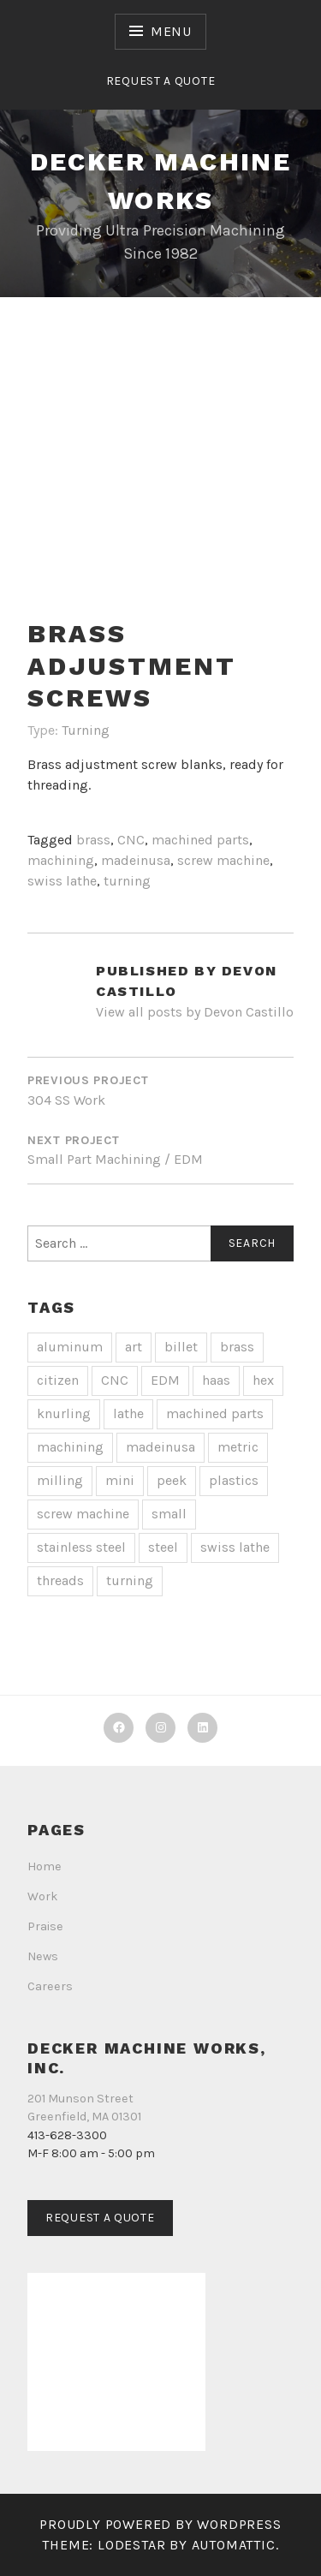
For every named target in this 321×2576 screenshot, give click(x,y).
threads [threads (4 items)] (60, 1580)
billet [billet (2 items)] (181, 1347)
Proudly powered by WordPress (160, 2524)
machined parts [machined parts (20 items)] (215, 1413)
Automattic (234, 2545)
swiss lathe (62, 881)
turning (127, 881)
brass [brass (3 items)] (237, 1347)
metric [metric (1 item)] (238, 1447)
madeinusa (135, 860)
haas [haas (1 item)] (216, 1380)
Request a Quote (161, 81)
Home (44, 1866)
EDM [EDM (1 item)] (165, 1380)
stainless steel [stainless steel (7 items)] (81, 1547)
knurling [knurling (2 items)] (64, 1413)
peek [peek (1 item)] (172, 1480)
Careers (50, 1986)
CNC (131, 840)
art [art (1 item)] (133, 1347)
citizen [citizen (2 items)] (58, 1380)
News (42, 1956)
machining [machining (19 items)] (70, 1447)
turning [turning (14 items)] (129, 1580)
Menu (171, 31)
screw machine (223, 860)
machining (60, 860)
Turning (86, 730)
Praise (45, 1926)
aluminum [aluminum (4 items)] (70, 1347)
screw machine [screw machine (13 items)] (83, 1514)
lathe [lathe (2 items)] (128, 1413)
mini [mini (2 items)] (119, 1480)
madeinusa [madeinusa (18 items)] (160, 1447)
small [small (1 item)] (169, 1514)
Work (42, 1896)
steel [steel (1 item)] (163, 1547)
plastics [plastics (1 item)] (234, 1480)
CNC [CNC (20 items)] (114, 1380)
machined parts (200, 840)
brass (93, 840)
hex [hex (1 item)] (263, 1380)
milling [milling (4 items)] (60, 1480)
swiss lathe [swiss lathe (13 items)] (235, 1547)
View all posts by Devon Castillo (195, 1012)
